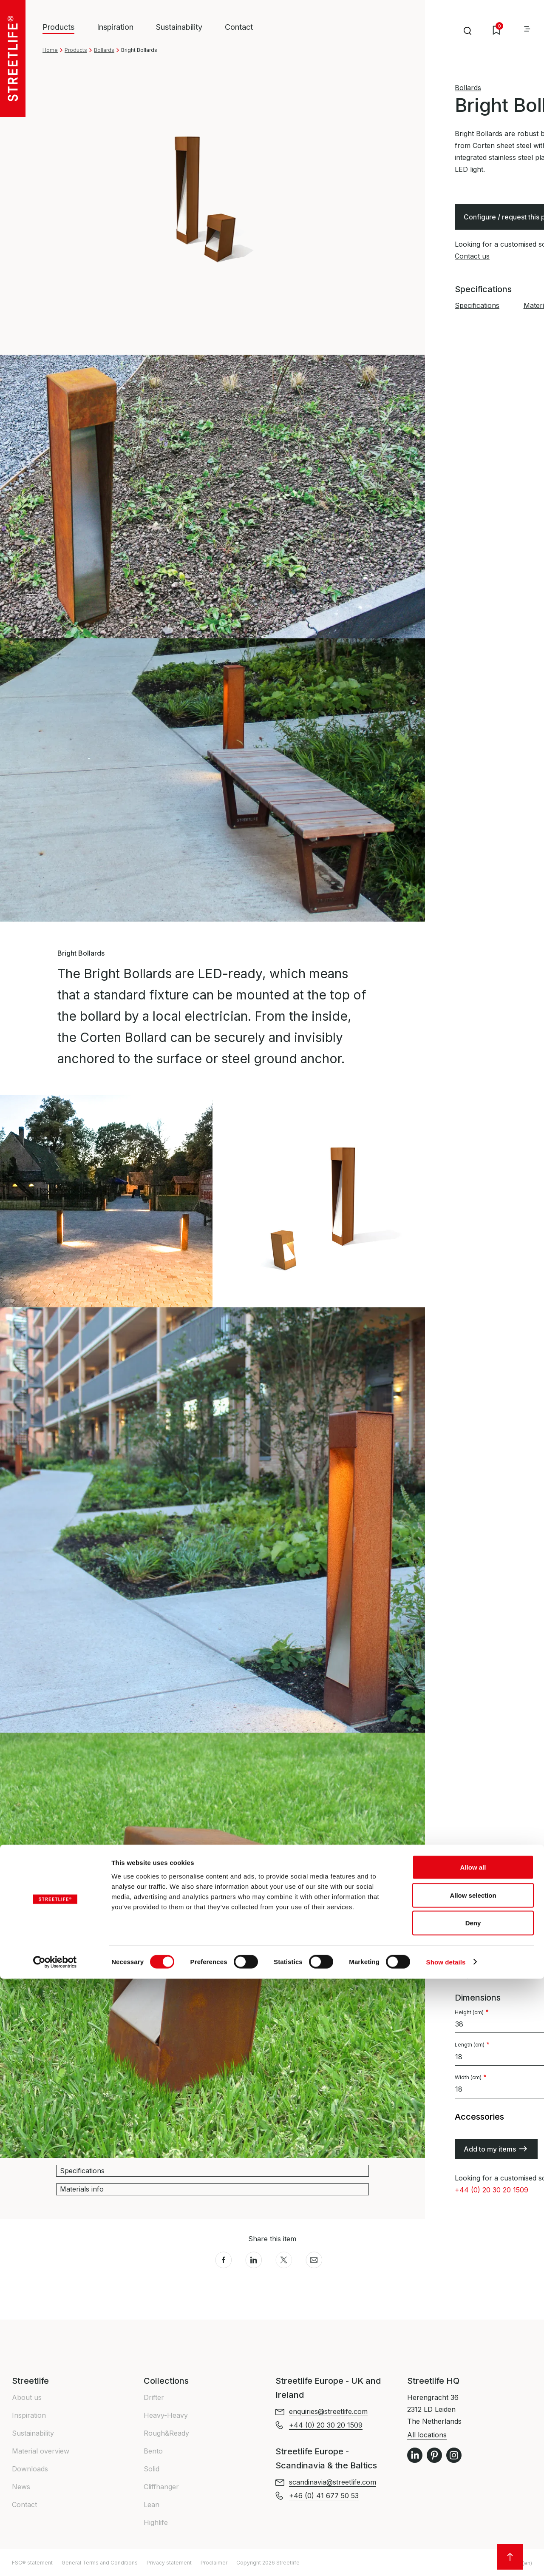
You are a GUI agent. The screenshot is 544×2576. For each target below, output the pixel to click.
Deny (473, 2520)
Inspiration (115, 27)
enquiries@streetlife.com (328, 2411)
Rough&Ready (166, 2433)
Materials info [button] (82, 2189)
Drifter (154, 2397)
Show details (446, 2559)
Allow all (473, 2464)
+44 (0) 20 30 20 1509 (491, 2190)
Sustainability (179, 27)
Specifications (477, 305)
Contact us (472, 256)
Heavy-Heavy (166, 2415)
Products (76, 50)
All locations (427, 2435)
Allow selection (473, 2492)
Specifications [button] (82, 2170)
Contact (239, 27)
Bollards (104, 50)
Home (50, 50)
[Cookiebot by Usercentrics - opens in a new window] (55, 2559)
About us (27, 2397)
